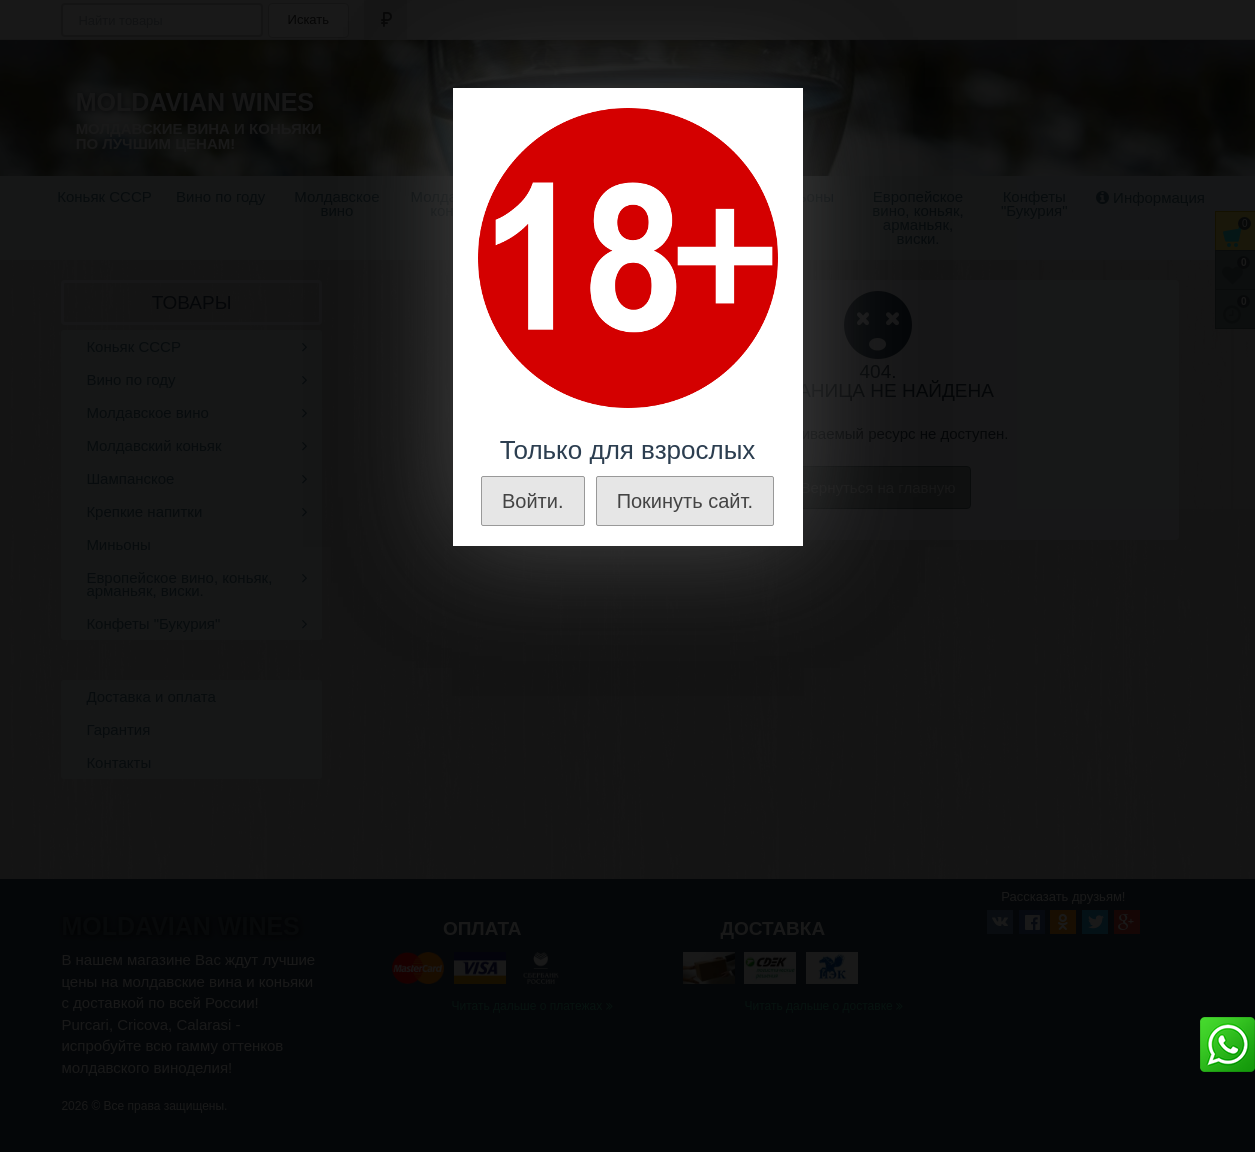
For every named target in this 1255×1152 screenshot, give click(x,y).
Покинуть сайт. (685, 501)
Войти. (533, 501)
